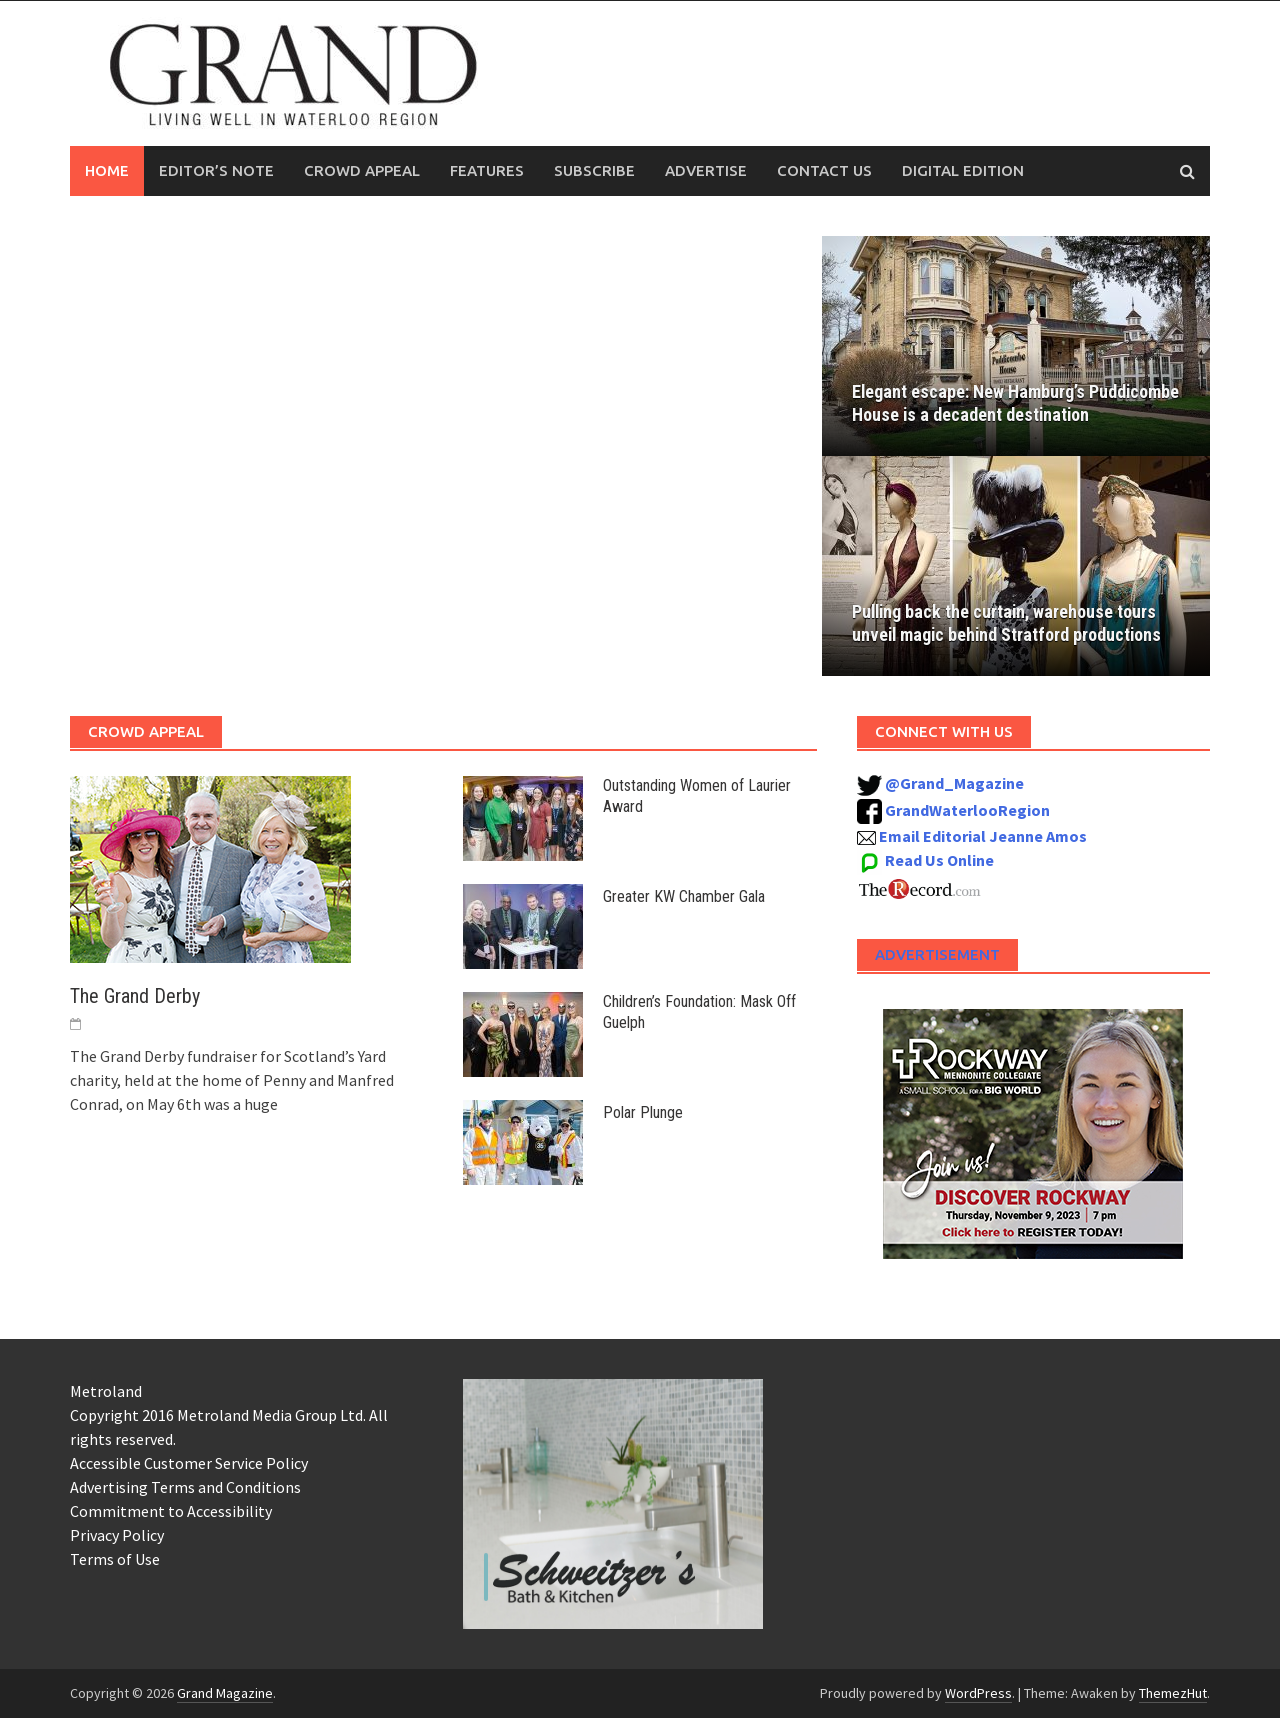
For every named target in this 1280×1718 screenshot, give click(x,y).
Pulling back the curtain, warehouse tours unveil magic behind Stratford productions (1009, 623)
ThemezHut (1173, 1693)
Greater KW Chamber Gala (684, 896)
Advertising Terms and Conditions (185, 1487)
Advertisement (937, 954)
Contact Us (824, 170)
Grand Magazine (225, 1693)
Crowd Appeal (362, 170)
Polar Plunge (643, 1112)
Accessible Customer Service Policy (189, 1463)
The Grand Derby (135, 996)
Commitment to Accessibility (171, 1511)
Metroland (106, 1391)
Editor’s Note (216, 170)
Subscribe (594, 170)
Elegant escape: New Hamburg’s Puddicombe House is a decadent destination (975, 391)
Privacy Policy (117, 1535)
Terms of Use (115, 1559)
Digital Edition (963, 170)
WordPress (978, 1693)
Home (107, 170)
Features (487, 170)
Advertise (706, 170)
